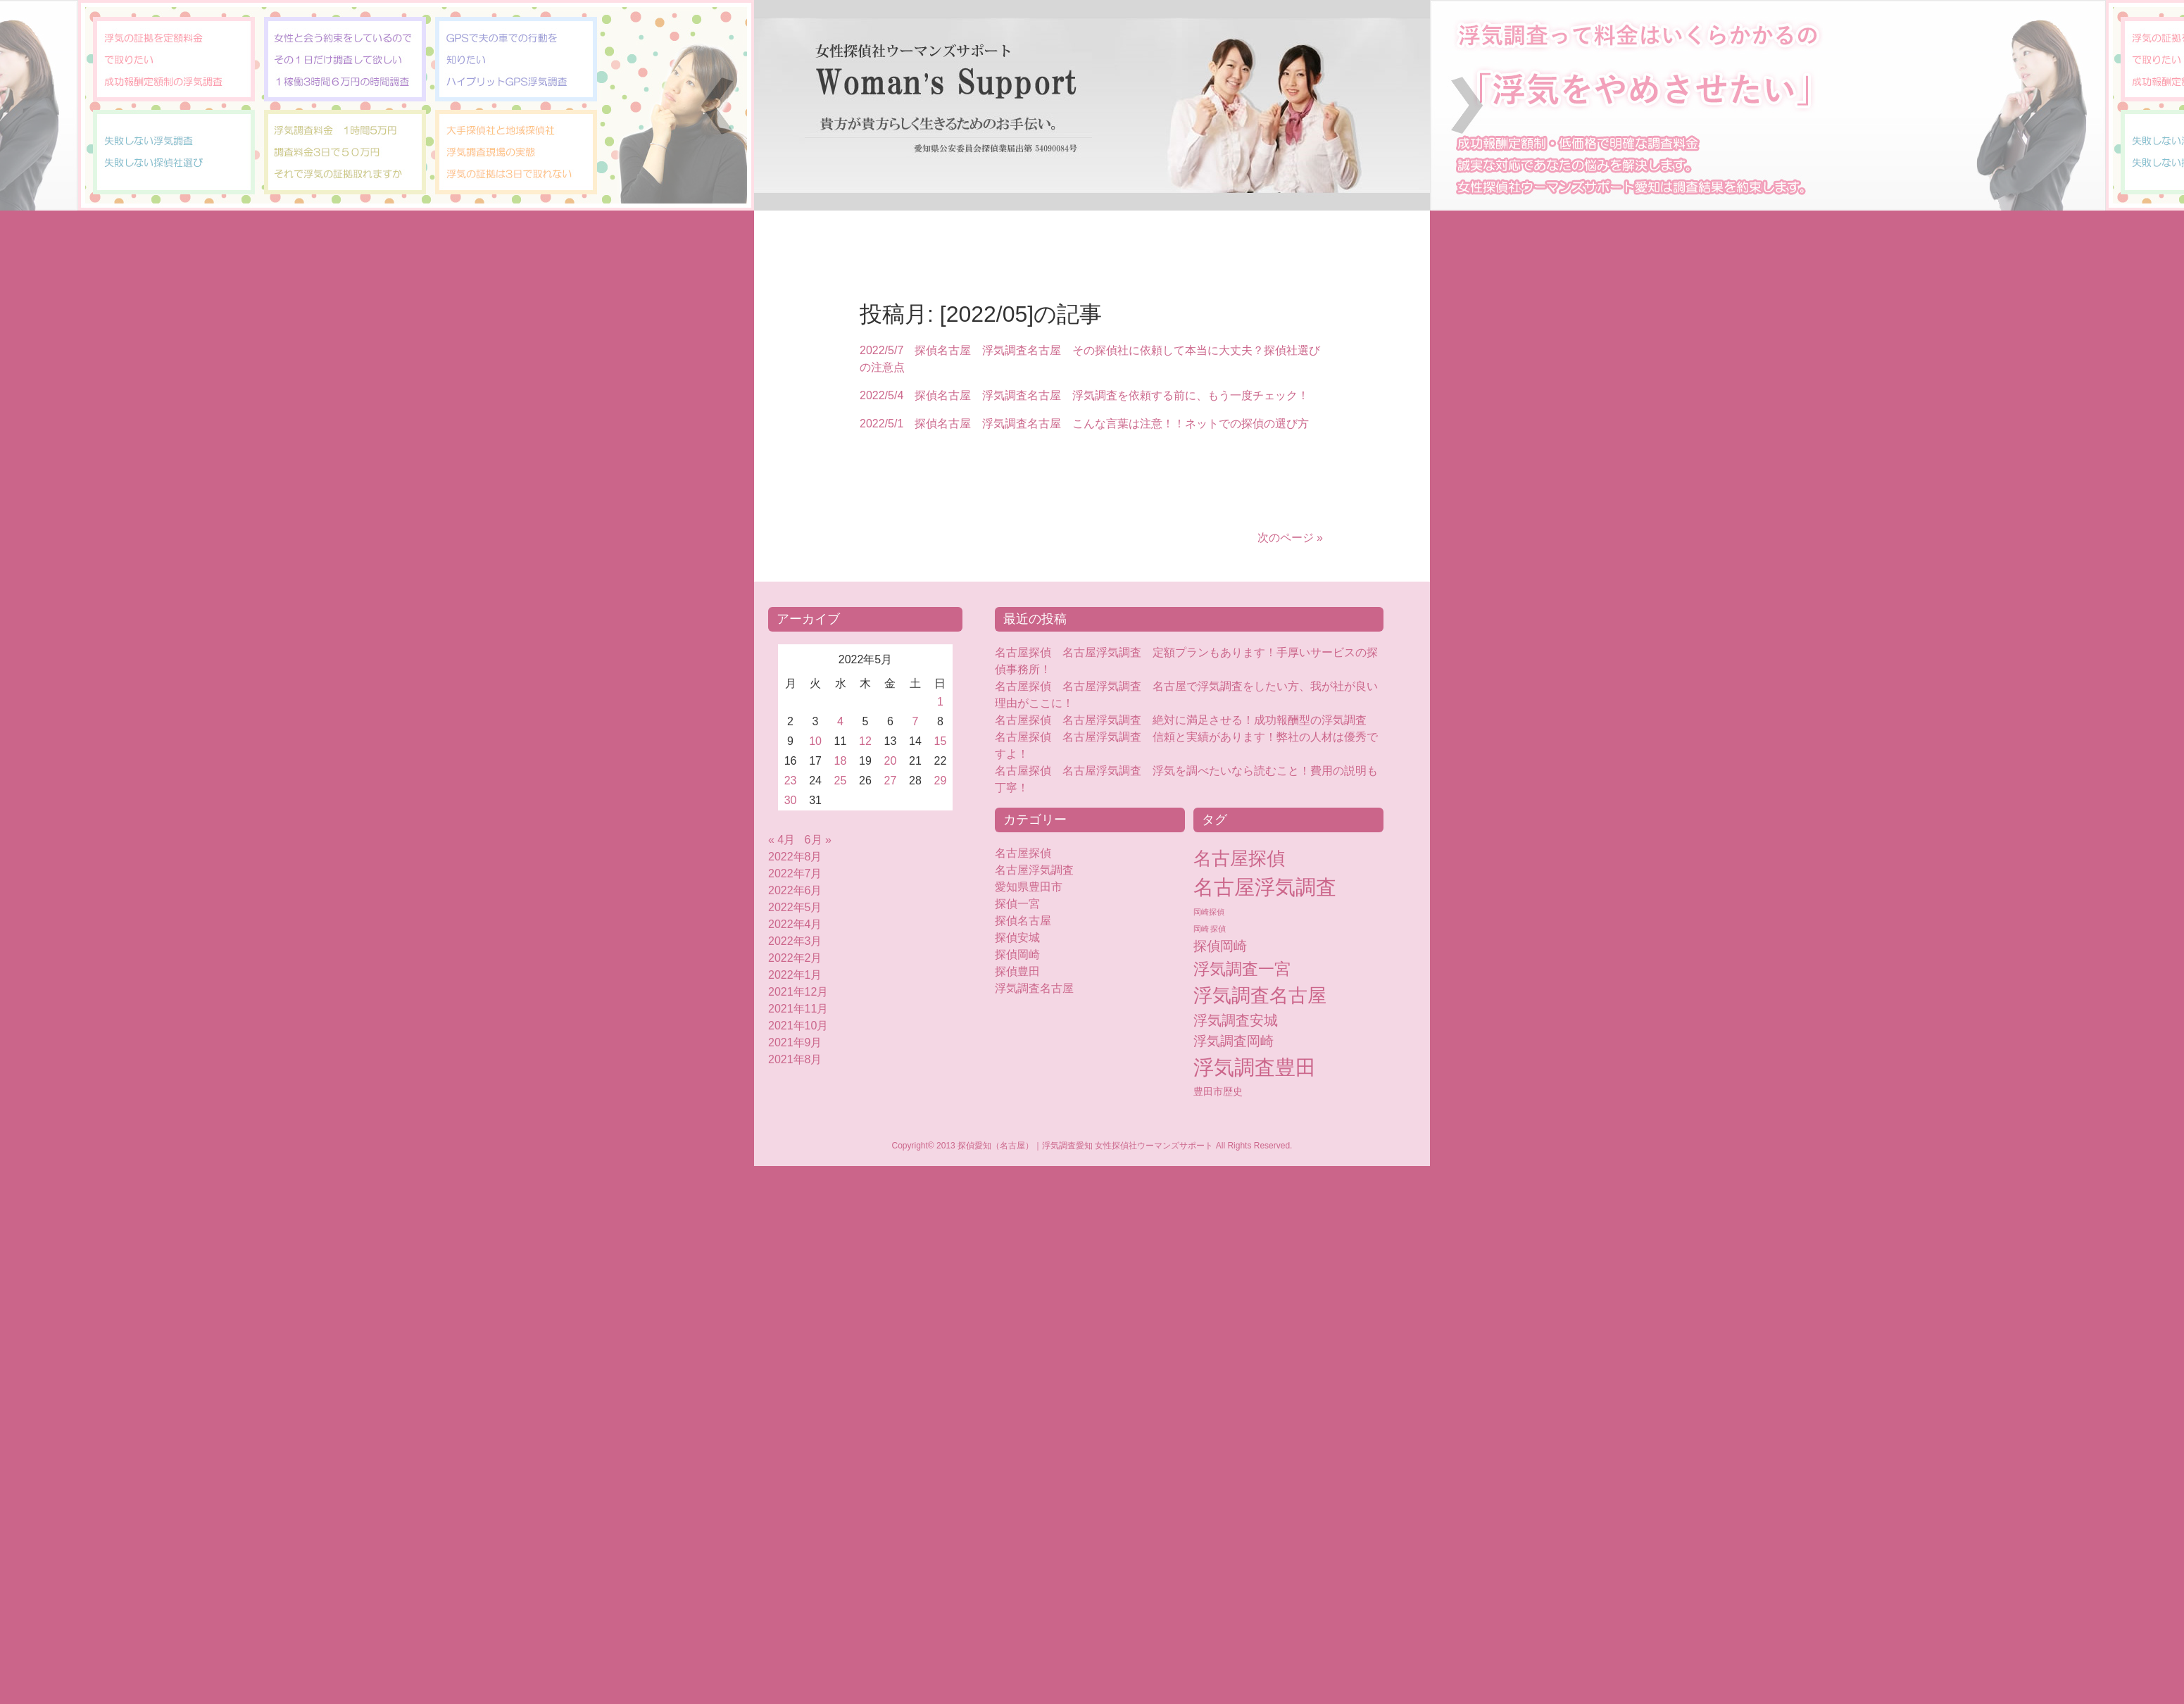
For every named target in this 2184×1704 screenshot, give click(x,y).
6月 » (818, 840)
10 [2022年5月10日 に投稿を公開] (815, 741)
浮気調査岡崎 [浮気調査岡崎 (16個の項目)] (1233, 1041)
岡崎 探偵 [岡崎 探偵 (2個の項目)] (1209, 929)
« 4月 (781, 840)
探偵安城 (1017, 938)
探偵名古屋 (1023, 921)
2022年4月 (795, 924)
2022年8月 (795, 857)
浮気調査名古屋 (1034, 988)
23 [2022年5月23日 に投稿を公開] (790, 781)
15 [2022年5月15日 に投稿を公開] (940, 741)
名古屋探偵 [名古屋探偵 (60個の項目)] (1239, 858)
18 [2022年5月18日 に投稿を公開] (840, 761)
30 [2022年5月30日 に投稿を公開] (790, 800)
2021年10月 (798, 1026)
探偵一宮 (1017, 904)
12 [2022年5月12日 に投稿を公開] (865, 741)
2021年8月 (795, 1059)
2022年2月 (795, 958)
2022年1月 (795, 975)
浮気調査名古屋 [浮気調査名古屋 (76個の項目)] (1259, 995)
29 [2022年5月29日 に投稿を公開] (940, 781)
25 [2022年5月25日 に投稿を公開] (840, 781)
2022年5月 (795, 907)
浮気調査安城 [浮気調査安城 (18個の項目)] (1235, 1020)
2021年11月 (798, 1009)
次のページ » (1290, 538)
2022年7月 (795, 873)
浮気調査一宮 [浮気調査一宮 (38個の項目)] (1242, 969)
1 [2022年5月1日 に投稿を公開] (940, 702)
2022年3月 (795, 941)
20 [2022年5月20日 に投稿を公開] (890, 761)
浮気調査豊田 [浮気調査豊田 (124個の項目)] (1254, 1067)
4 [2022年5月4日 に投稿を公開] (840, 721)
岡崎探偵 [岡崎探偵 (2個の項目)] (1208, 912)
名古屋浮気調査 (1034, 870)
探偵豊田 (1028, 971)
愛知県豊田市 (1028, 887)
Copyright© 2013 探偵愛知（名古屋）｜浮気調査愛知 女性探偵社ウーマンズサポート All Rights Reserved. (1092, 1146)
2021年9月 (795, 1042)
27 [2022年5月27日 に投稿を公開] (890, 781)
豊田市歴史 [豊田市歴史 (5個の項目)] (1218, 1091)
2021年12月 (798, 992)
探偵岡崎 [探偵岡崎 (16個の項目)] (1220, 946)
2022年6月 (795, 890)
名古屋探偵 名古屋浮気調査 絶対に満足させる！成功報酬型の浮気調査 (1181, 720)
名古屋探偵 (1023, 853)
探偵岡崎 (1023, 954)
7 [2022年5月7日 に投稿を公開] (915, 721)
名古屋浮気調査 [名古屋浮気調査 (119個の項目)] (1264, 887)
